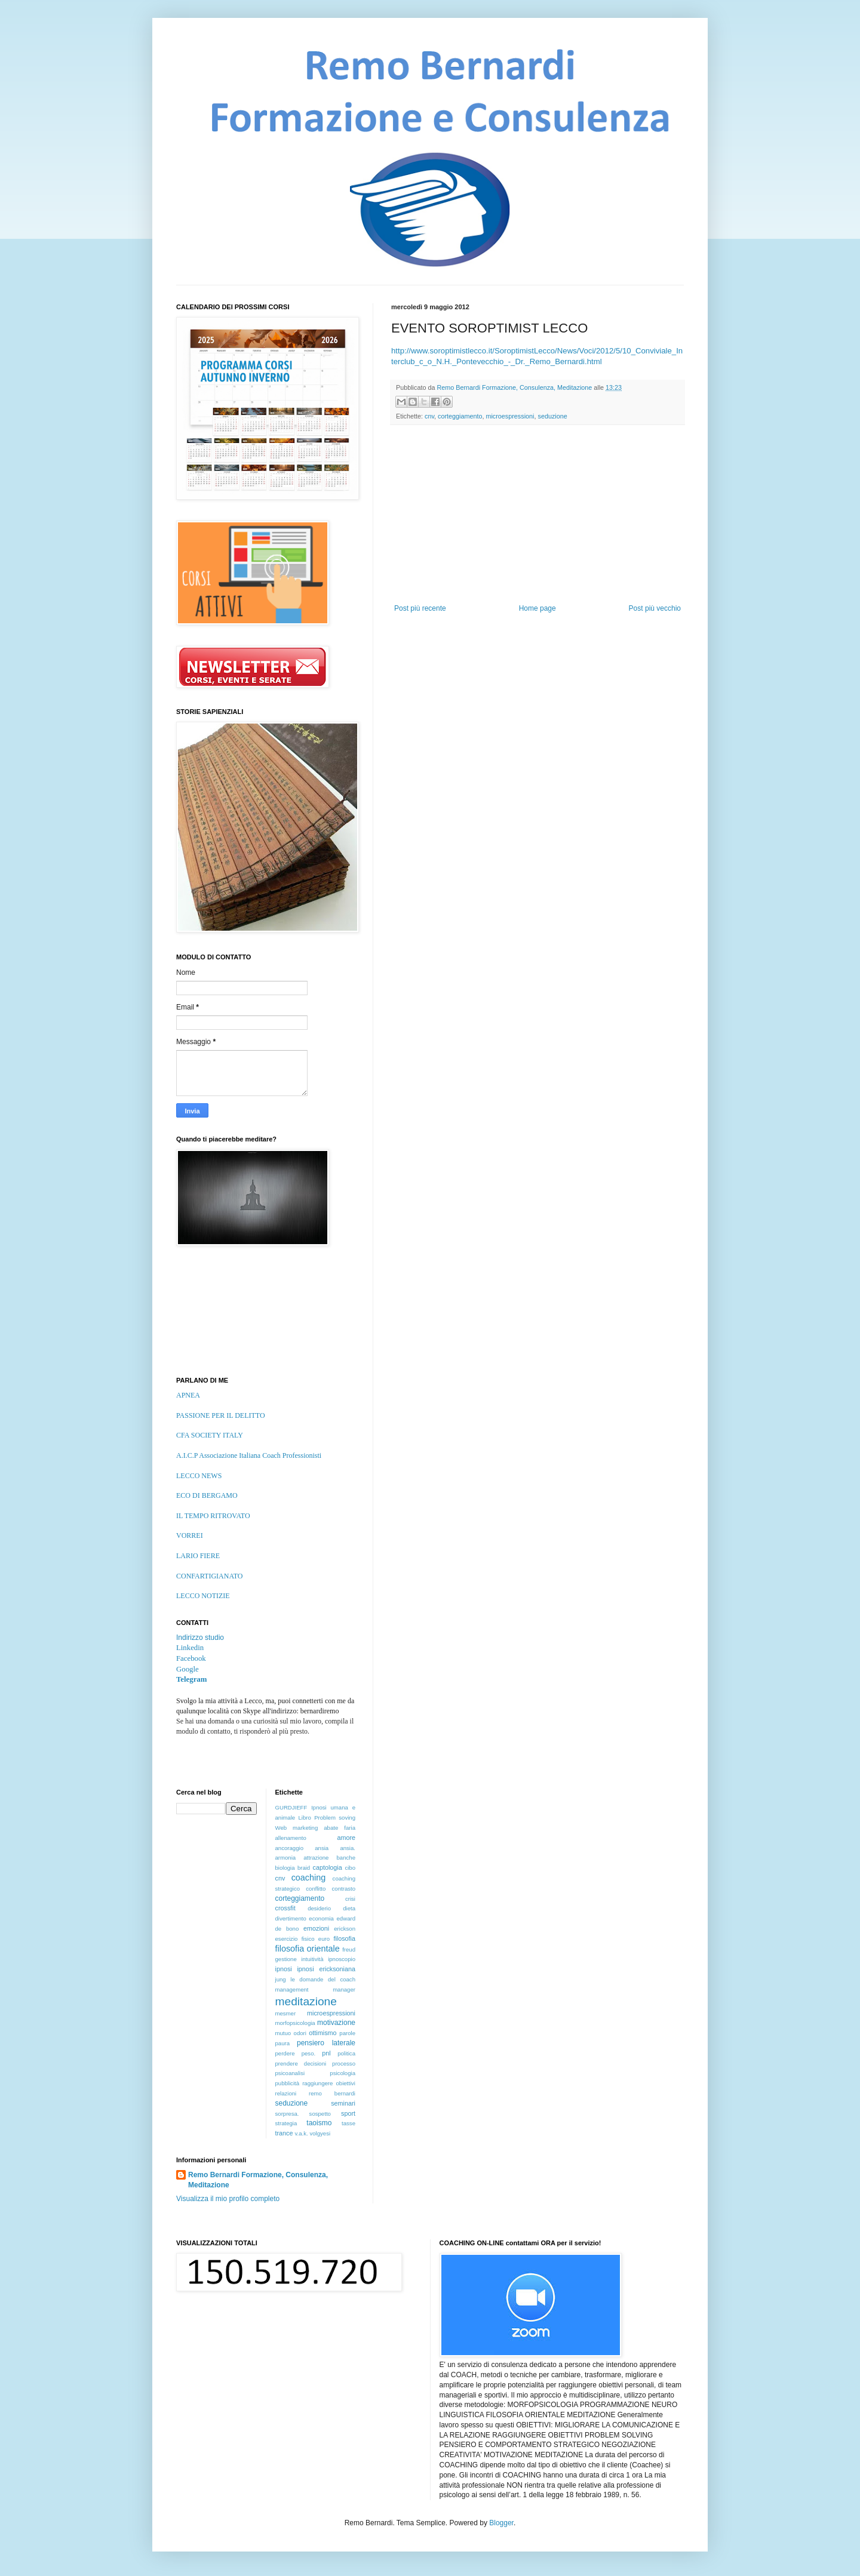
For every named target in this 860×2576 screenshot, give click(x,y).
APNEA (188, 1395)
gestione (286, 1959)
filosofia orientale (307, 1948)
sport (348, 2113)
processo (343, 2063)
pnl (326, 2053)
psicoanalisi (290, 2073)
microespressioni (510, 416)
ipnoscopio (341, 1959)
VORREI (189, 1535)
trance (284, 2133)
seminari (343, 2103)
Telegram (191, 1679)
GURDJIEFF (291, 1807)
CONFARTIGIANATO (209, 1576)
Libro (304, 1817)
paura (282, 2043)
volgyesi (319, 2133)
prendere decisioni (301, 2063)
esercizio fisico (295, 1938)
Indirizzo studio (200, 1637)
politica (346, 2053)
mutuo (283, 2033)
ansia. (347, 1848)
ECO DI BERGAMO (207, 1495)
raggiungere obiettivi (328, 2083)
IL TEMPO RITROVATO (213, 1516)
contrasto (343, 1888)
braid (303, 1867)
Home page (537, 608)
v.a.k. (301, 2133)
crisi (350, 1898)
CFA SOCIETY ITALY (209, 1435)
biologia (285, 1867)
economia (321, 1918)
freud (348, 1949)
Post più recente (420, 608)
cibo (350, 1867)
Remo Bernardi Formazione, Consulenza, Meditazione (258, 2180)
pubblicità (287, 2083)
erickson (344, 1928)
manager (344, 1989)
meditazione (306, 2001)
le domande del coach (322, 1979)
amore (346, 1837)
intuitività (312, 1959)
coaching (308, 1877)
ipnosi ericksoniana (326, 1968)
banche (346, 1857)
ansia (321, 1848)
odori (300, 2033)
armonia (285, 1857)
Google (187, 1669)
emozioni (316, 1928)
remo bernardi (332, 2093)
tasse (348, 2123)
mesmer (285, 2013)
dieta (349, 1908)
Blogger (501, 2523)
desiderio (319, 1908)
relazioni (286, 2093)
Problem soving (334, 1817)
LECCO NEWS (199, 1476)
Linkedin (190, 1648)
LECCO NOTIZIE (203, 1596)
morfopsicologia (295, 2023)
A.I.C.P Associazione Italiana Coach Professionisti (248, 1455)
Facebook (191, 1658)
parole (347, 2033)
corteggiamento (460, 416)
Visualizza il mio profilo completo (228, 2199)
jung (280, 1979)
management (292, 1989)
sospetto (320, 2113)
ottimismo (322, 2032)
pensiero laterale (326, 2043)
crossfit (285, 1908)
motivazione (336, 2022)
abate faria (339, 1827)
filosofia (344, 1938)
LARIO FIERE (198, 1556)
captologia (327, 1867)
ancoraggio (289, 1848)
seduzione (552, 416)
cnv (429, 416)
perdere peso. (295, 2053)
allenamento (290, 1838)
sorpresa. (287, 2113)
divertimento (290, 1918)
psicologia (342, 2073)
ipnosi (283, 1968)
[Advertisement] (537, 514)
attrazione (315, 1857)
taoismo (318, 2123)
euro (324, 1938)
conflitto (315, 1888)
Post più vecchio (655, 608)
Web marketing (296, 1827)
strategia (286, 2123)
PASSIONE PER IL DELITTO (220, 1415)
